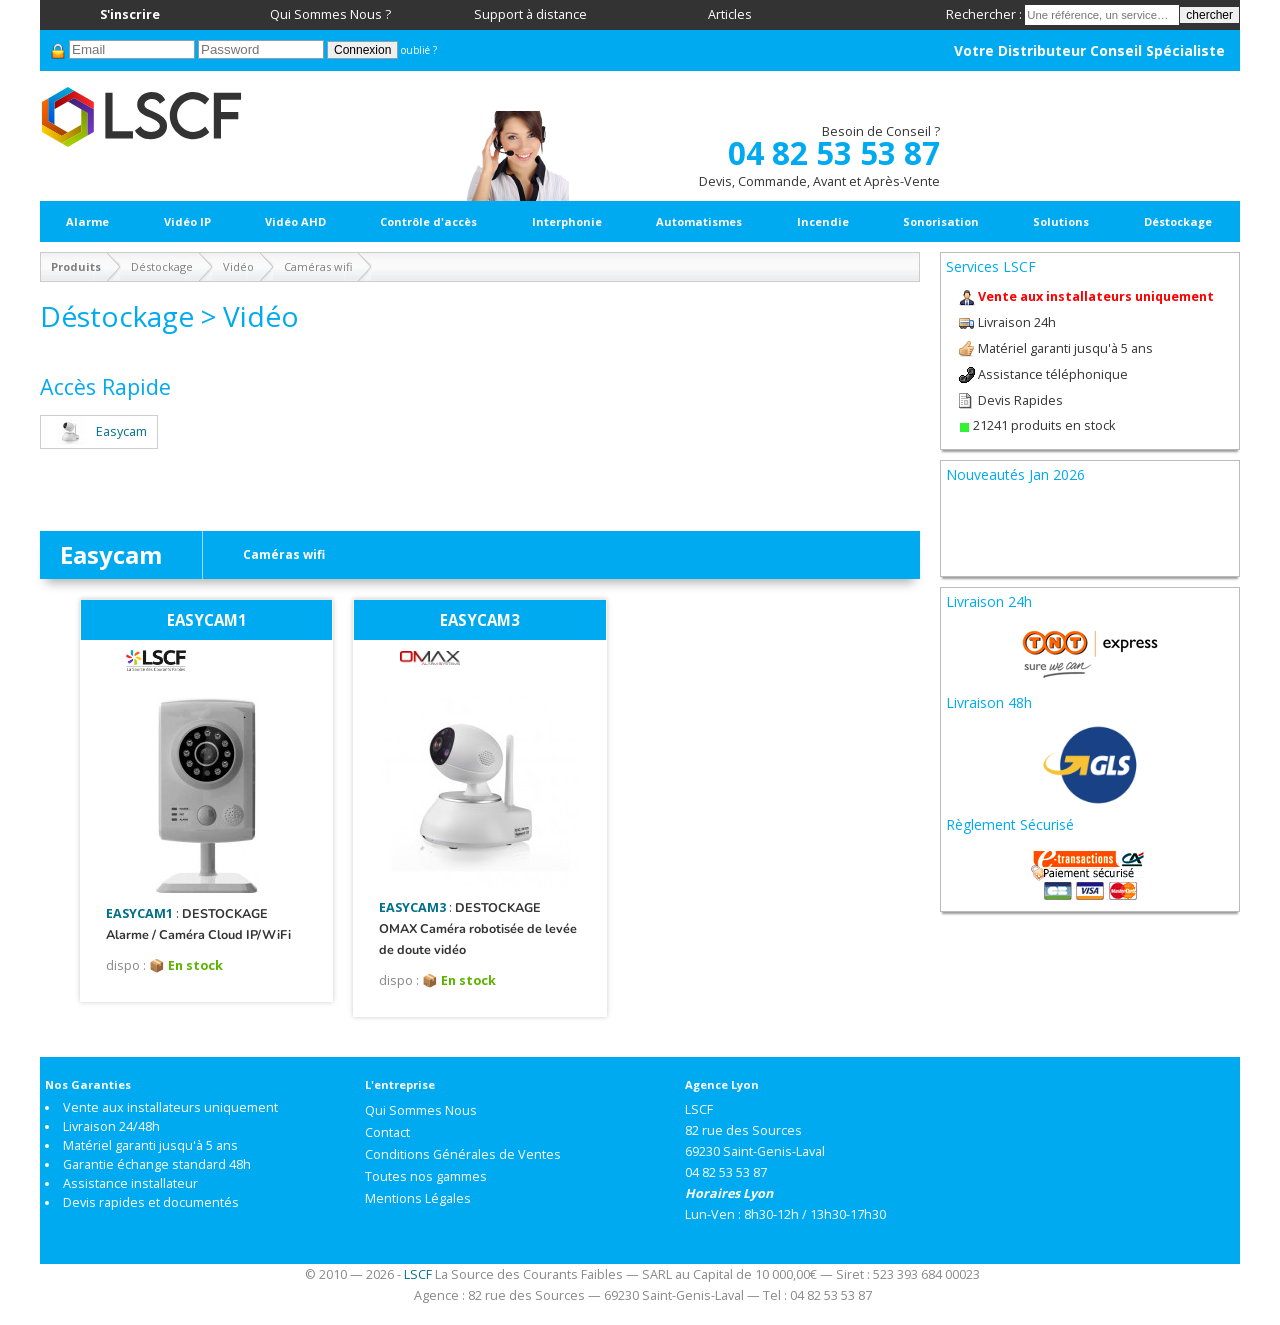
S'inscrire (130, 14)
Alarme (87, 221)
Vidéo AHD (295, 221)
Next (1208, 506)
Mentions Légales (418, 1198)
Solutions (1061, 221)
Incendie (823, 221)
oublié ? (419, 50)
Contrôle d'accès (428, 221)
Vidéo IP (187, 221)
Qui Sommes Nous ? (330, 14)
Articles (730, 14)
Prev (972, 506)
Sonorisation (941, 221)
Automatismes (699, 221)
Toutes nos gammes (426, 1176)
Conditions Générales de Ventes (463, 1154)
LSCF (418, 1274)
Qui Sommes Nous (421, 1110)
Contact (387, 1132)
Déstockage (1178, 221)
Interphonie (567, 221)
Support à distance (530, 14)
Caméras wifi (318, 266)
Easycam (99, 431)
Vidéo (238, 266)
